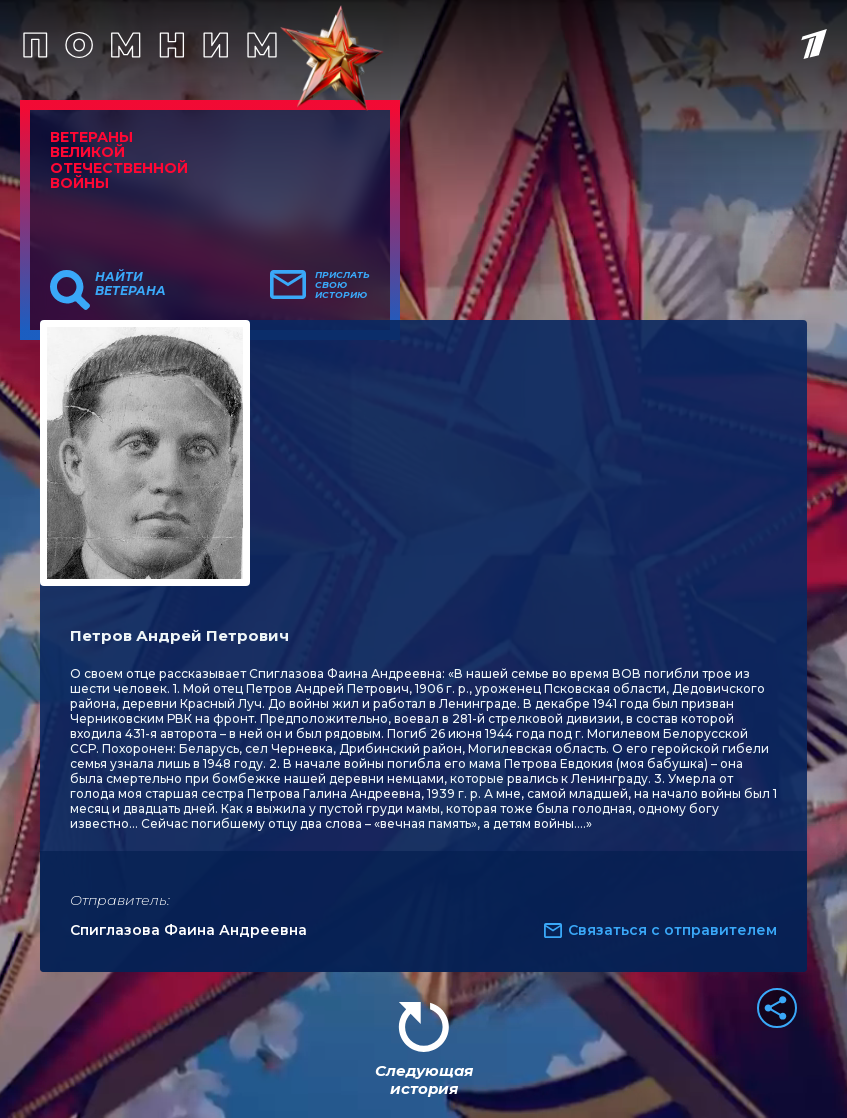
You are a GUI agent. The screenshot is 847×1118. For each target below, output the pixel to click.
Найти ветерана (130, 284)
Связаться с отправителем (672, 930)
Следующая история (424, 1079)
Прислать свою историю (342, 285)
